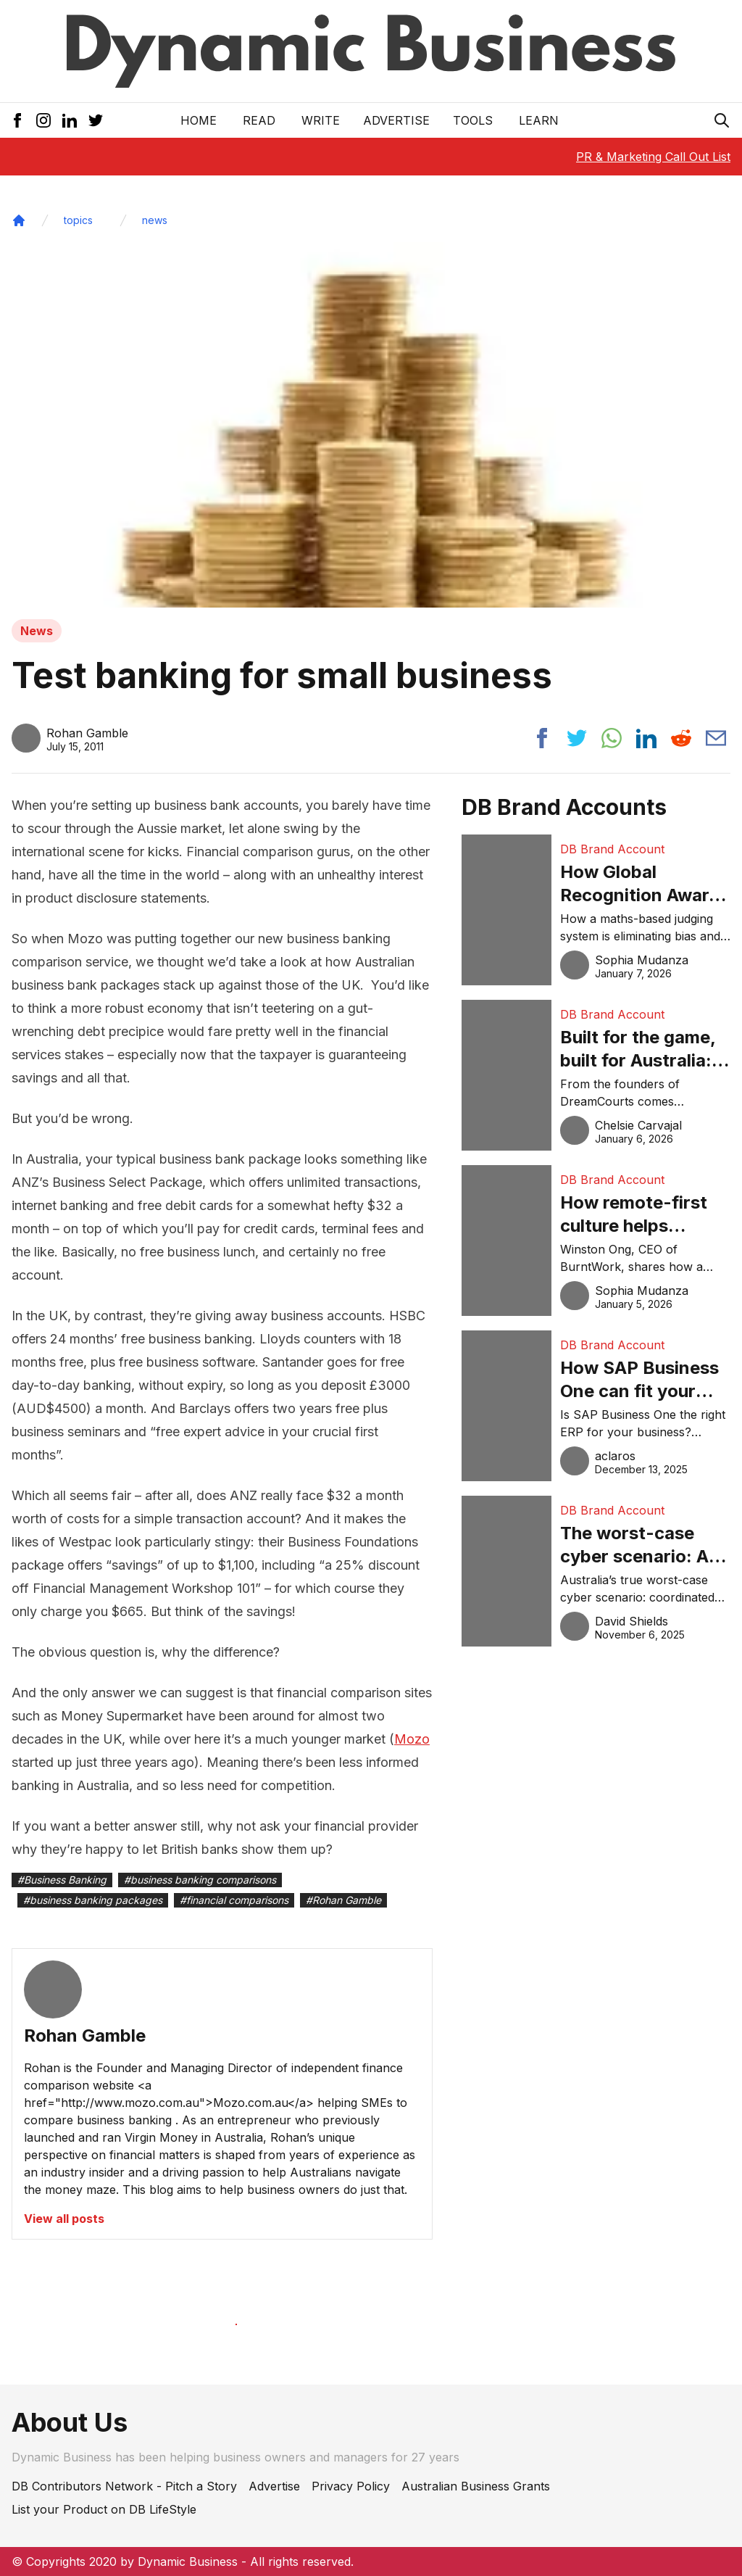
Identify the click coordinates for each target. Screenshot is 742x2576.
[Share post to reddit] (681, 738)
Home (198, 120)
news (154, 220)
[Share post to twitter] (576, 738)
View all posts (64, 2218)
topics (78, 220)
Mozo (412, 1739)
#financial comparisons (234, 1900)
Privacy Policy (351, 2486)
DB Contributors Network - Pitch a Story (124, 2486)
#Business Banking (62, 1879)
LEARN (539, 120)
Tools (473, 120)
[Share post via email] (715, 738)
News (36, 631)
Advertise (396, 120)
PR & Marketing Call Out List (653, 156)
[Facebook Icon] (17, 120)
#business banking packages (92, 1900)
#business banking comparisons (200, 1879)
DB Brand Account (612, 849)
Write (320, 120)
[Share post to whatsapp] (611, 738)
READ (259, 120)
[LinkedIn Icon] (69, 120)
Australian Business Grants (475, 2486)
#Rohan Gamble (343, 1900)
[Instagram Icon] (43, 120)
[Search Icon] (721, 120)
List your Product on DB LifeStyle (104, 2509)
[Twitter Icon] (95, 120)
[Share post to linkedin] (646, 738)
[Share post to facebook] (542, 738)
